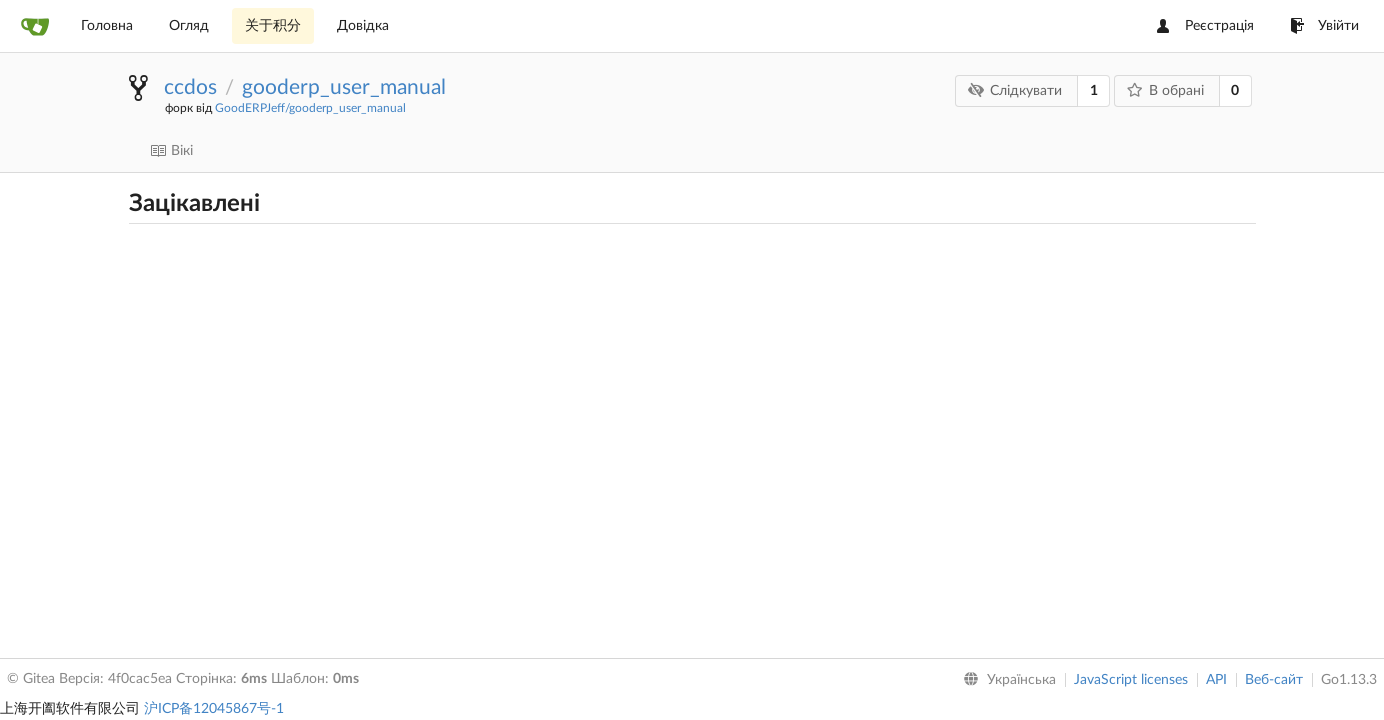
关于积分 (273, 26)
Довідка (363, 26)
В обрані (1165, 90)
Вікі (171, 151)
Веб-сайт (1274, 680)
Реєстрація (1205, 26)
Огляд (189, 26)
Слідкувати (1015, 90)
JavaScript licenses (1131, 680)
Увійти (1324, 26)
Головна (107, 26)
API (1216, 680)
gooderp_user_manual (344, 87)
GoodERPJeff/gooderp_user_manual (310, 108)
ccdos (190, 87)
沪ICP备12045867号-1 (214, 709)
